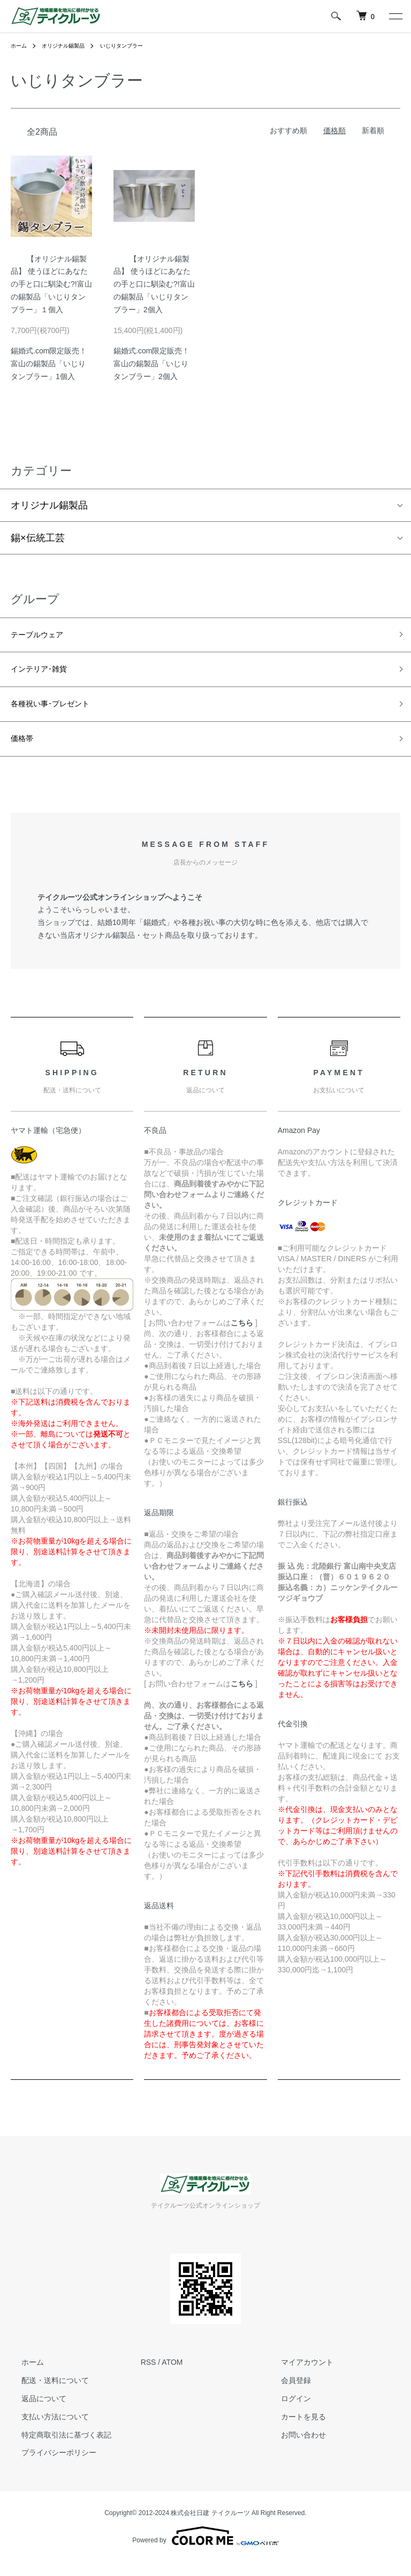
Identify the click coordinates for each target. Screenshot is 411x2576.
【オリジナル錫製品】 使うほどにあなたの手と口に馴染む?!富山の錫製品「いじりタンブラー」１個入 (51, 284)
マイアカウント (296, 2376)
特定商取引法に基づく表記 (56, 2448)
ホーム (20, 45)
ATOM (172, 2376)
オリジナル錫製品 (70, 45)
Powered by (205, 2550)
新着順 (373, 130)
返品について (33, 2412)
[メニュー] (395, 16)
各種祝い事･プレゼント (61, 713)
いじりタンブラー (137, 45)
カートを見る (292, 2430)
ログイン (285, 2412)
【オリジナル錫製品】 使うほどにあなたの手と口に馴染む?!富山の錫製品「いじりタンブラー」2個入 (154, 284)
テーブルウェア (44, 636)
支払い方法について (44, 2430)
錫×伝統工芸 (38, 538)
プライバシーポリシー (48, 2467)
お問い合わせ (292, 2448)
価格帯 (25, 751)
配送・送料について (44, 2394)
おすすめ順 (288, 130)
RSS (148, 2376)
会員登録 (285, 2394)
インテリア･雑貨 (47, 674)
